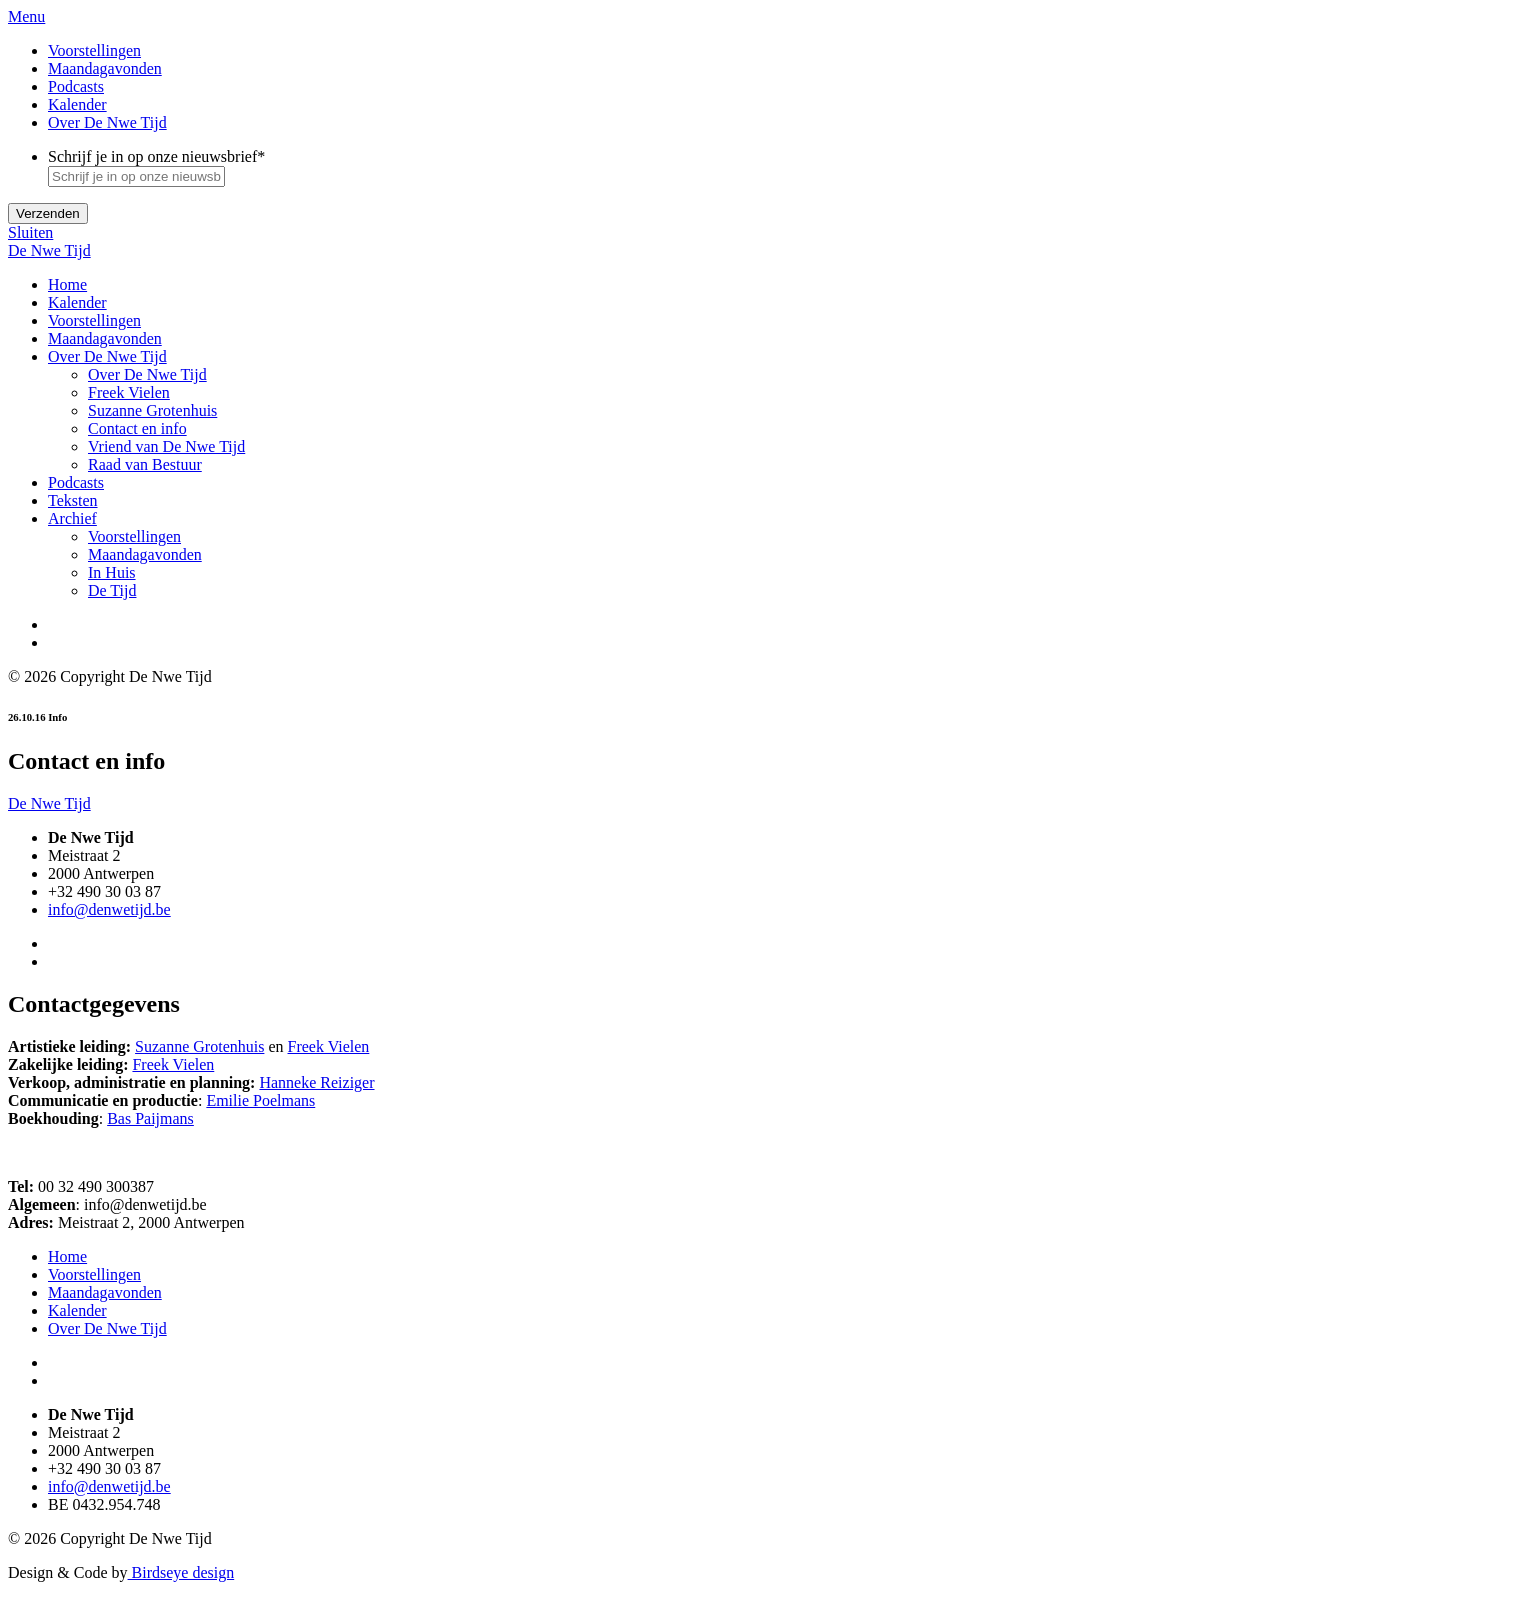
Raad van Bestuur (145, 464)
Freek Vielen (129, 392)
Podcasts (76, 86)
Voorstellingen (94, 50)
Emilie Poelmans (260, 1100)
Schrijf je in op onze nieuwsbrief (156, 156)
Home (67, 284)
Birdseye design (181, 1572)
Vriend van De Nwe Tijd (166, 446)
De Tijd (112, 590)
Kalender (77, 104)
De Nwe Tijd (49, 250)
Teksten (73, 500)
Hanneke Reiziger (316, 1082)
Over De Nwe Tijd (107, 122)
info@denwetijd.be (109, 909)
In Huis (112, 572)
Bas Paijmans (150, 1118)
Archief (72, 518)
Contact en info (137, 428)
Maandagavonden (105, 68)
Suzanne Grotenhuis (152, 410)
